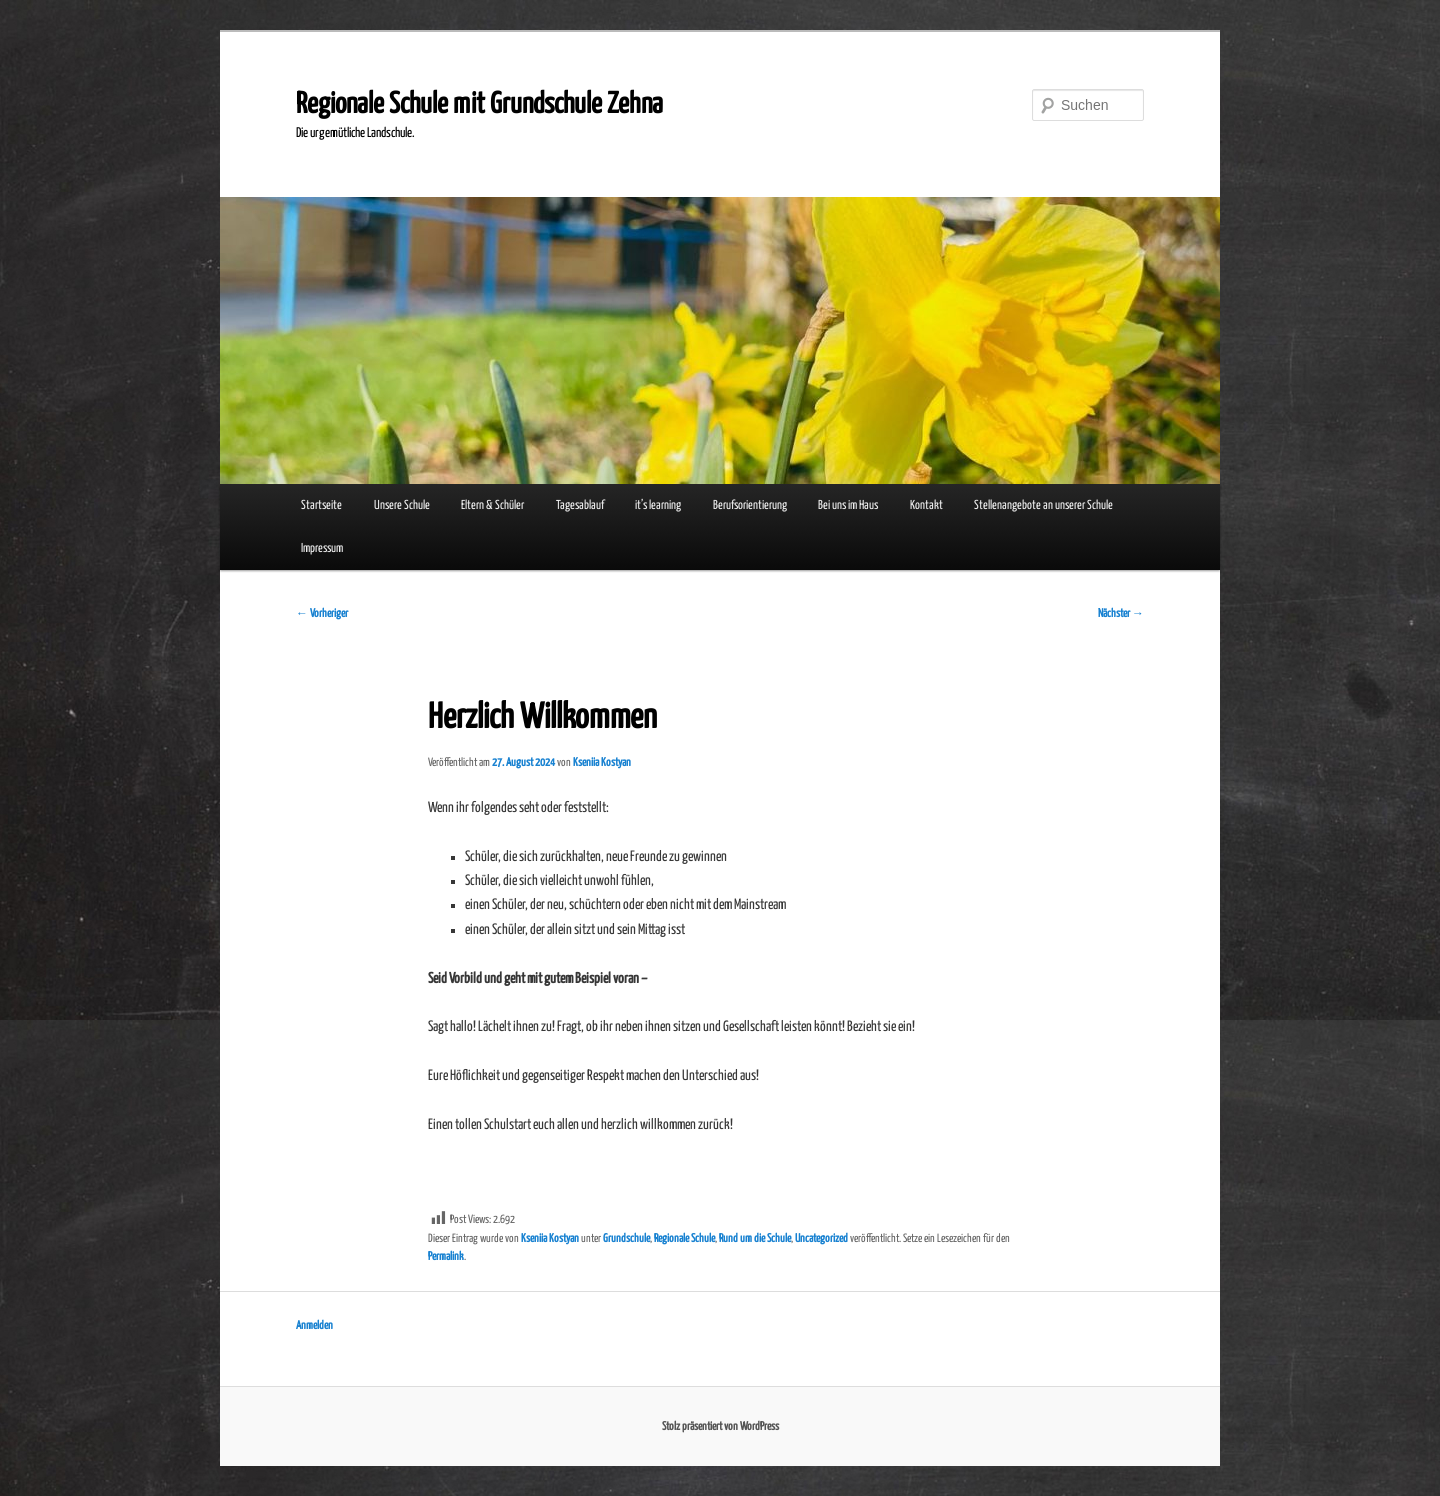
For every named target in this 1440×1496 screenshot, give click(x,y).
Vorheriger (322, 613)
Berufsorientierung (750, 505)
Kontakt (926, 505)
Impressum (322, 548)
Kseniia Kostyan (602, 762)
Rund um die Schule (755, 1238)
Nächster (1121, 613)
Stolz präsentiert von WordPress (720, 1426)
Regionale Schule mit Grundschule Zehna (479, 105)
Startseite (321, 505)
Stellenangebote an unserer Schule (1043, 505)
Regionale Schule (684, 1238)
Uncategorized (821, 1238)
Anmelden (314, 1325)
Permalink (446, 1256)
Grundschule (626, 1238)
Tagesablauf (580, 505)
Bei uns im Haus (848, 505)
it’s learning (658, 505)
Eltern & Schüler (492, 505)
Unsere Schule (402, 505)
